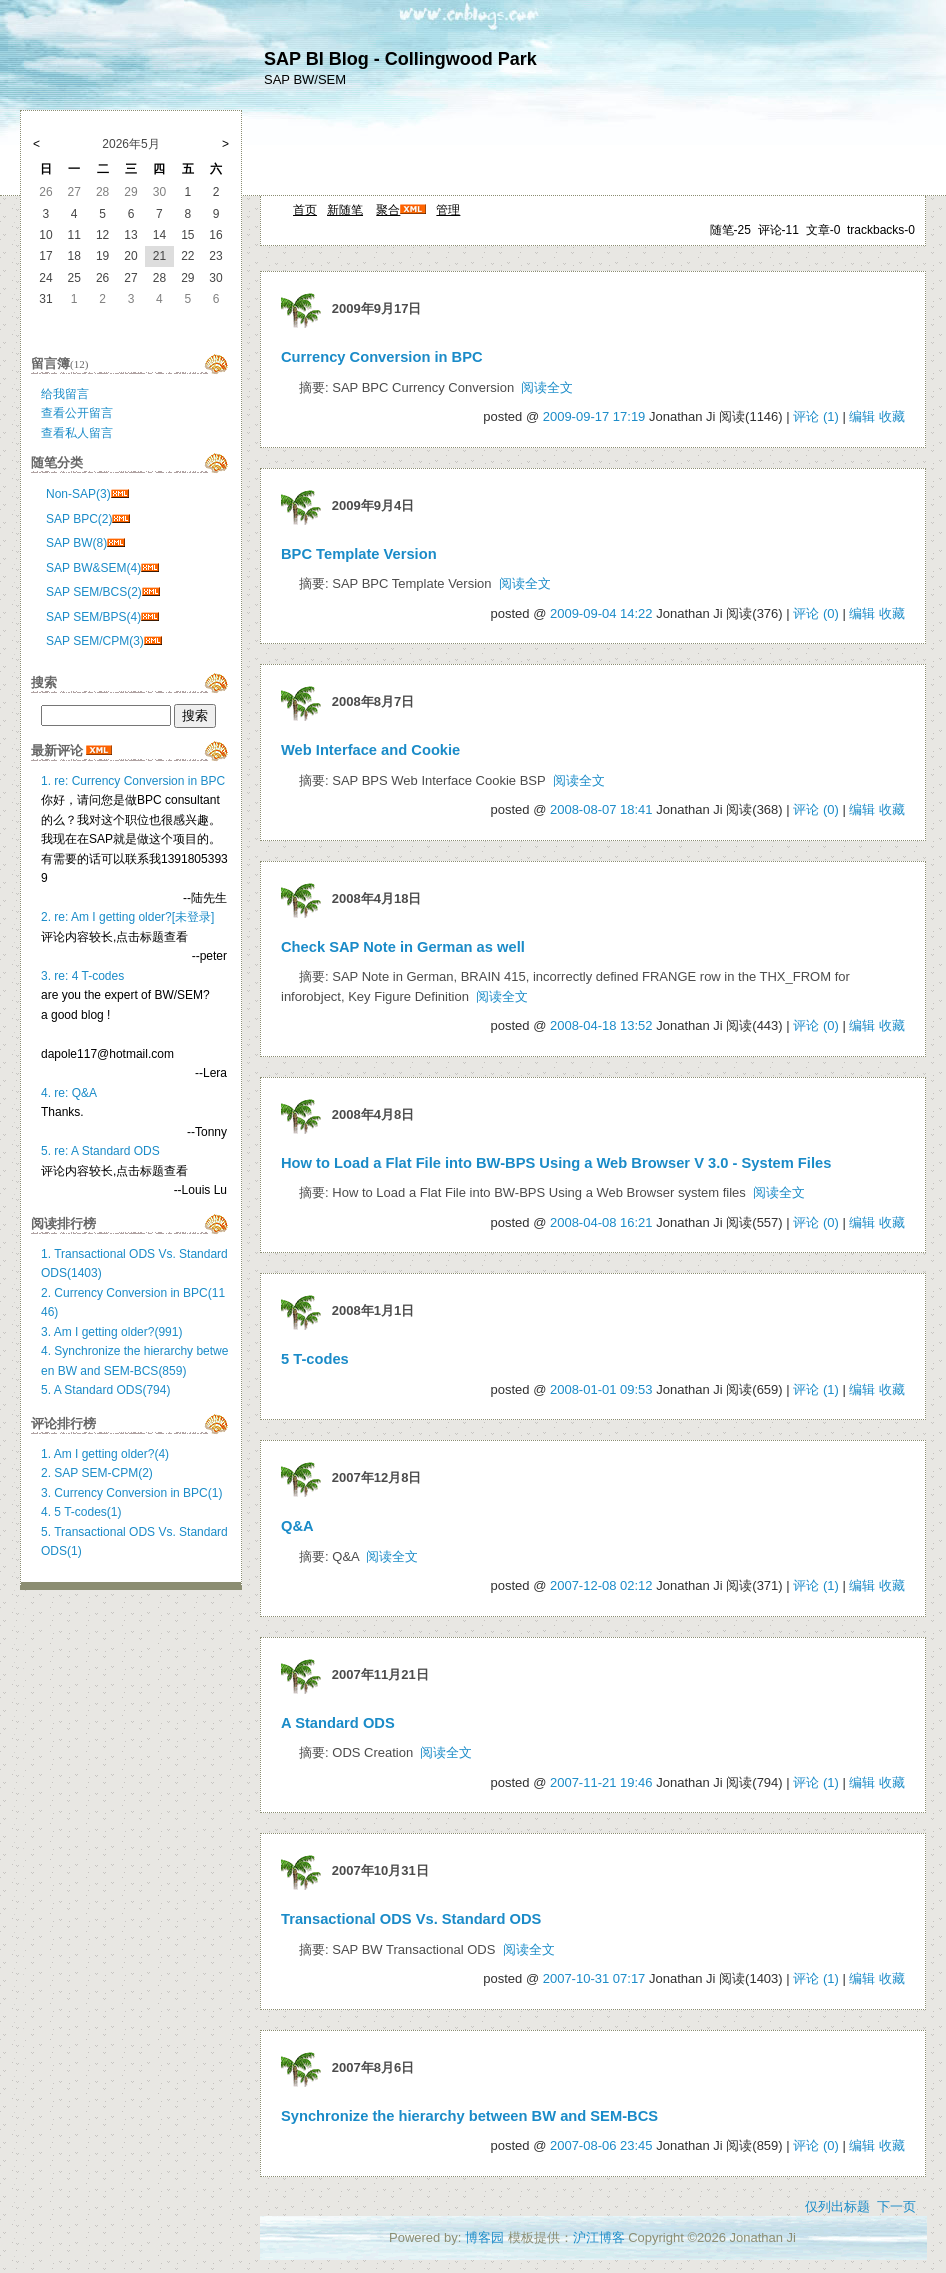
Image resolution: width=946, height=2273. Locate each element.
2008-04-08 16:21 (601, 1222)
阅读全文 (547, 387)
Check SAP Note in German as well (403, 947)
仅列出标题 (837, 2206)
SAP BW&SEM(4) (93, 568)
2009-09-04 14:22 (601, 613)
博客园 (484, 2237)
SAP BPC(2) (79, 519)
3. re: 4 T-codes (82, 976)
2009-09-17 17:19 (594, 416)
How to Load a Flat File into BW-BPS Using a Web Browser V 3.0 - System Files (556, 1163)
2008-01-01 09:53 (601, 1389)
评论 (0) (816, 613)
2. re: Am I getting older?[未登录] (127, 917)
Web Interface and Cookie (370, 750)
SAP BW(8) (76, 543)
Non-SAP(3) (78, 494)
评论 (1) (816, 416)
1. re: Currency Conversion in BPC (133, 781)
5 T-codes (315, 1359)
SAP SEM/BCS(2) (94, 592)
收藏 (892, 416)
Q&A (297, 1526)
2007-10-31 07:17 (594, 1978)
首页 (305, 210)
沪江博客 (599, 2237)
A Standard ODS (338, 1723)
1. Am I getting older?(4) (105, 1454)
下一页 (896, 2206)
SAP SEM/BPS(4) (93, 617)
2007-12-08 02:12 (601, 1585)
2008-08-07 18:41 (601, 809)
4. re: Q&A (69, 1093)
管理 (448, 210)
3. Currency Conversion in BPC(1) (131, 1493)
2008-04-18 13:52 (601, 1025)
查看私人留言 (77, 433)
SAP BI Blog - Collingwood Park (400, 59)
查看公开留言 (77, 413)
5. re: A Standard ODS (100, 1151)
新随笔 (345, 210)
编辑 (862, 416)
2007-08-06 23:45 (601, 2145)
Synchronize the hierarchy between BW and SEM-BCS (469, 2116)
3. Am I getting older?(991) (111, 1332)
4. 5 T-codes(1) (81, 1512)
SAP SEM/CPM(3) (95, 641)
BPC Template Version (359, 554)
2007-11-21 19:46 (601, 1782)
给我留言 (65, 394)
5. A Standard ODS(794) (105, 1390)
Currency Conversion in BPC (382, 357)
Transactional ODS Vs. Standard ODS (411, 1919)
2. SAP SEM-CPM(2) (97, 1473)
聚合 (388, 210)
